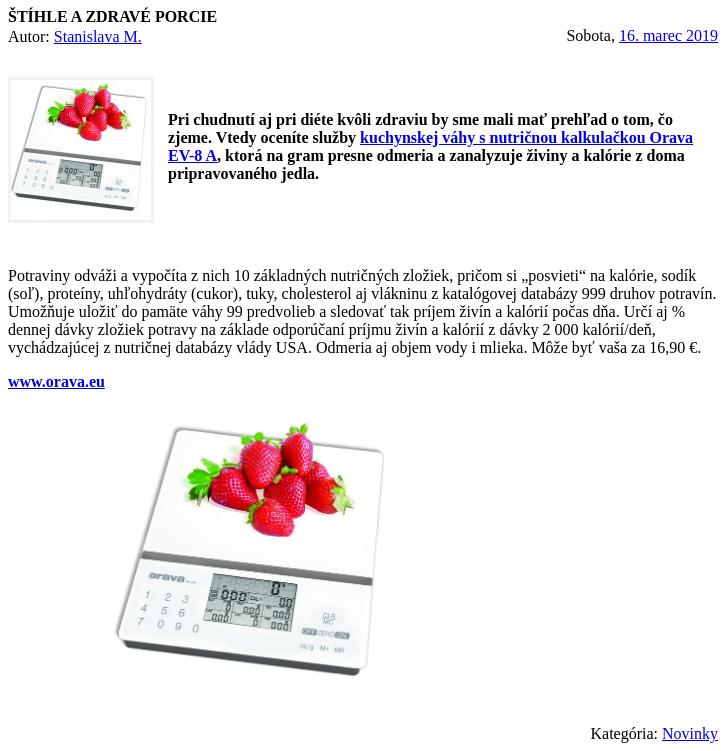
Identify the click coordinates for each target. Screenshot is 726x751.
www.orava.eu (56, 381)
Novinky (690, 733)
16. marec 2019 (668, 35)
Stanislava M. (98, 36)
